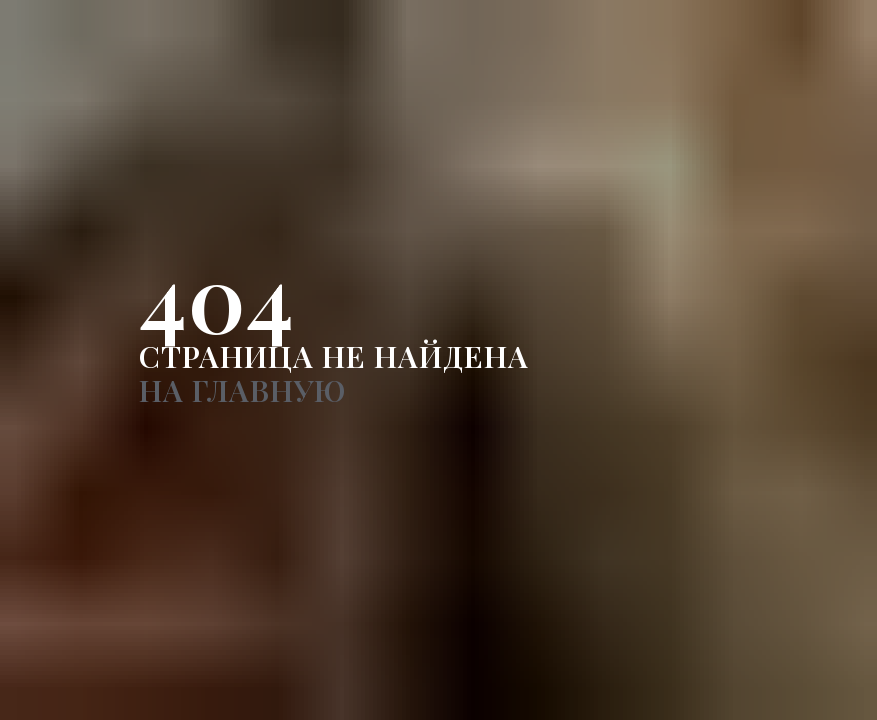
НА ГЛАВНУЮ (242, 390)
